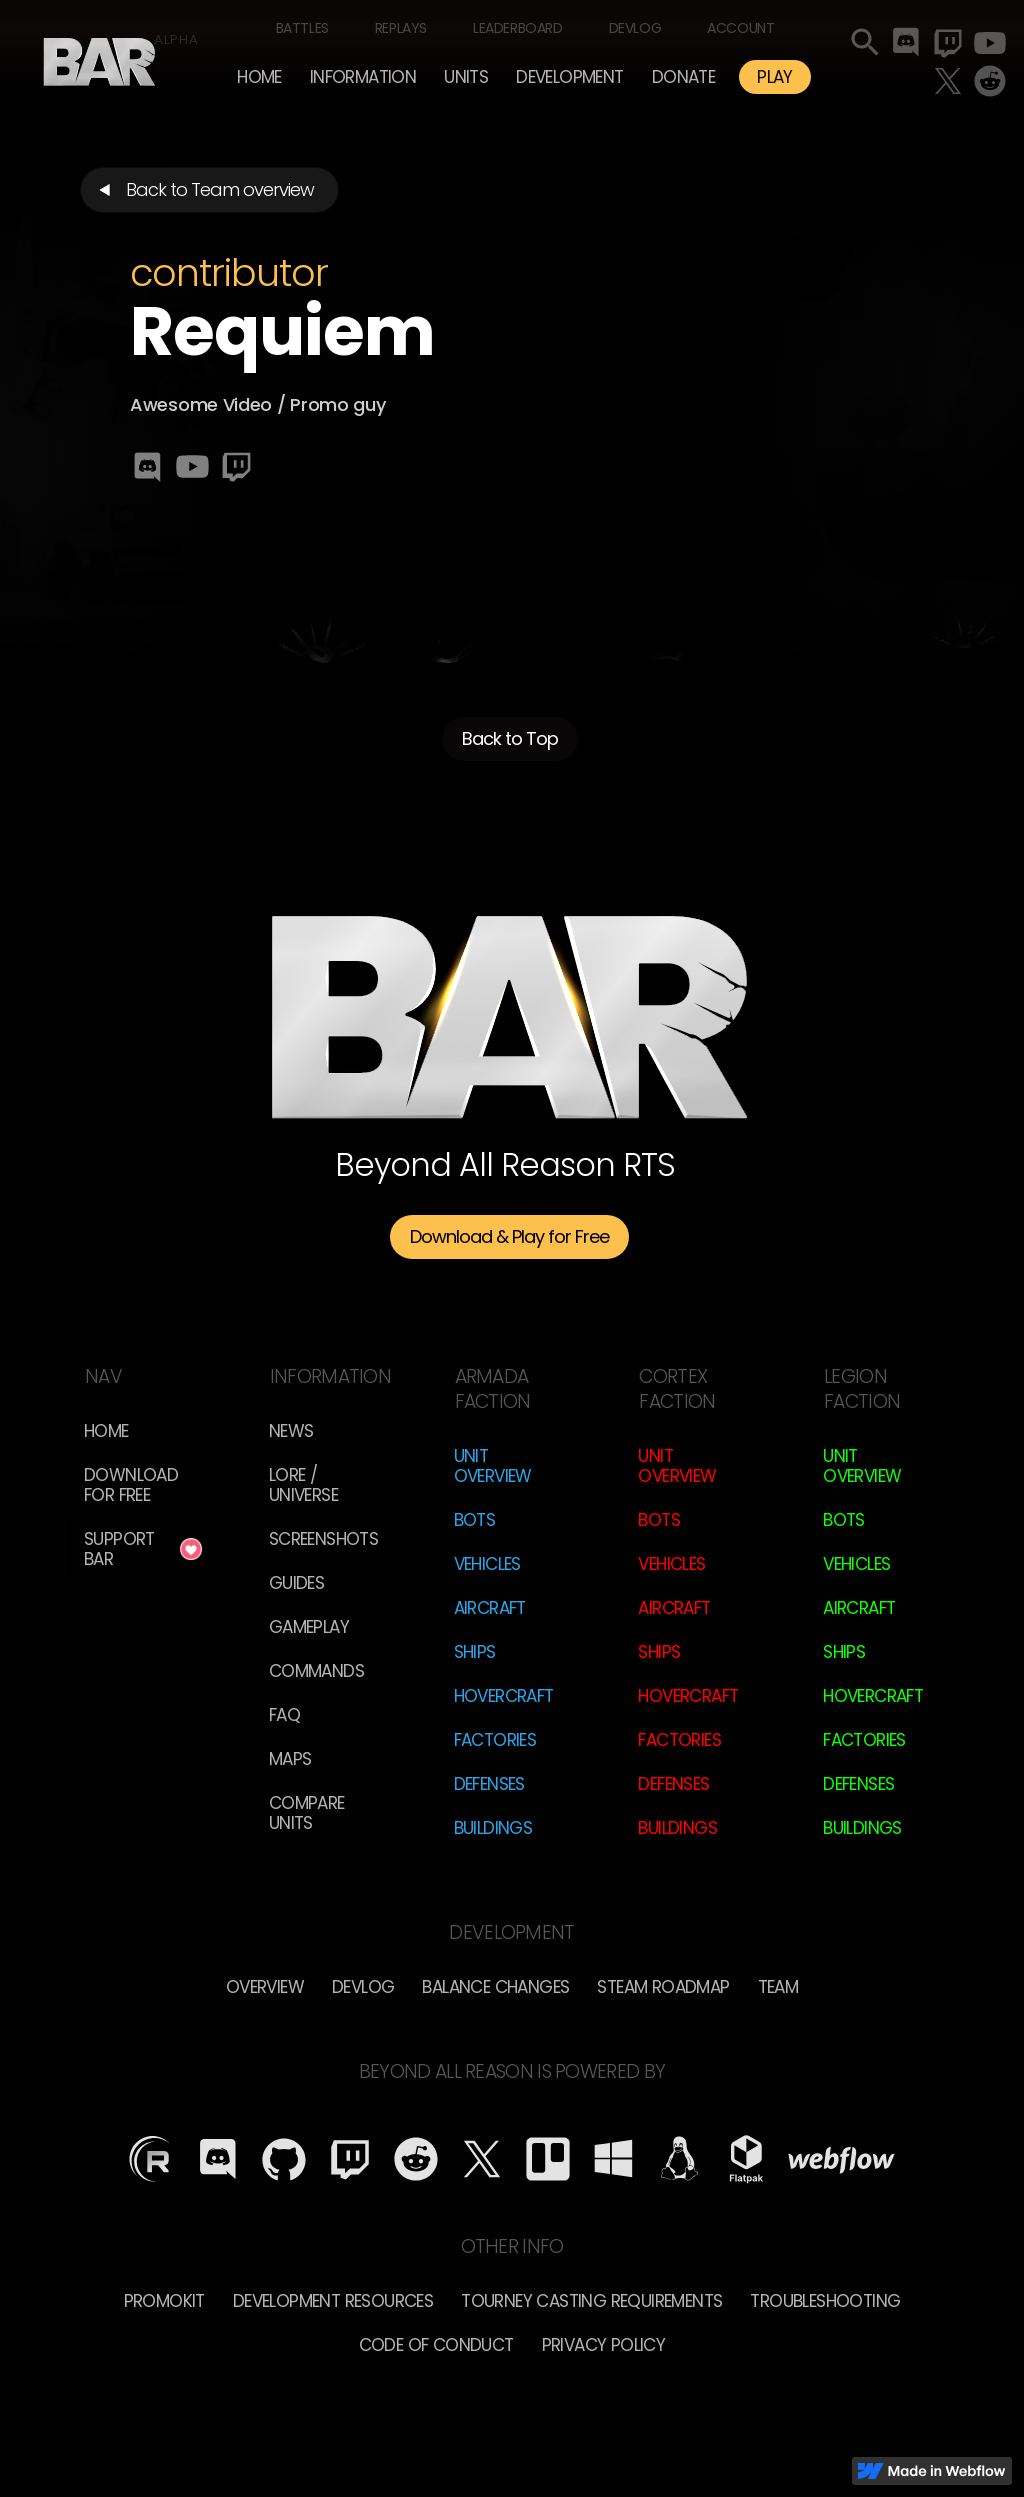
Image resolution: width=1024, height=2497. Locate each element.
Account (740, 28)
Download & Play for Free (509, 1236)
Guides (296, 1583)
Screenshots (323, 1539)
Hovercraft (504, 1696)
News (291, 1431)
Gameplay (309, 1627)
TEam (778, 1987)
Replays (401, 28)
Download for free (131, 1485)
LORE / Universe (303, 1485)
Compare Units (307, 1813)
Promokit (164, 2301)
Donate (683, 77)
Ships (475, 1652)
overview (265, 1987)
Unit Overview (493, 1466)
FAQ (284, 1715)
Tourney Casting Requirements (591, 2301)
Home (259, 77)
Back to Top (510, 739)
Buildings (493, 1828)
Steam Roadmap (663, 1987)
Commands (316, 1671)
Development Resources (333, 2301)
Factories (495, 1740)
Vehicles (487, 1564)
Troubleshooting (825, 2301)
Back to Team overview (220, 189)
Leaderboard (518, 28)
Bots (475, 1520)
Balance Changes (495, 1987)
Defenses (489, 1784)
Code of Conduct (436, 2345)
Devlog (635, 28)
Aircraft (490, 1608)
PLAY (775, 77)
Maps (290, 1759)
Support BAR (119, 1549)
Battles (302, 28)
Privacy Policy (604, 2345)
